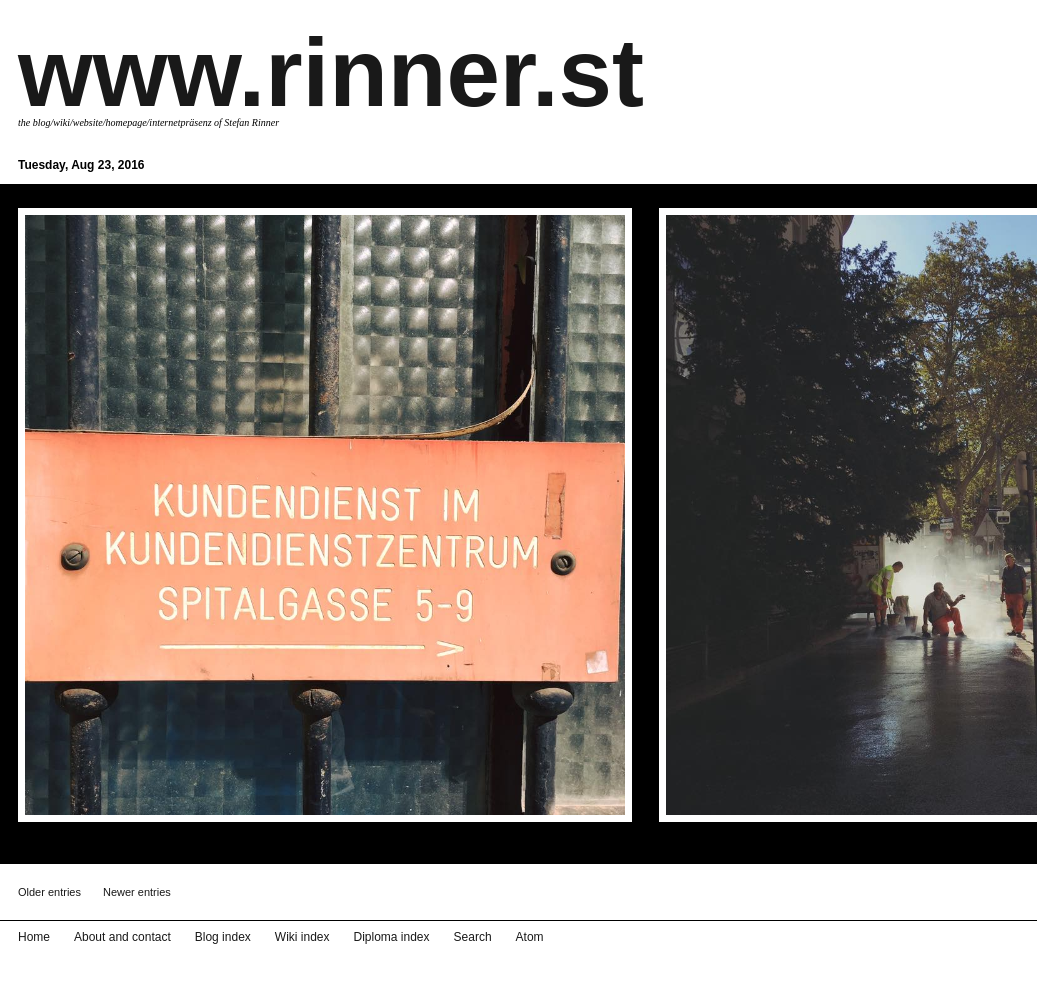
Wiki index (302, 937)
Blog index (223, 937)
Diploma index (392, 937)
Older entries (49, 892)
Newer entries (137, 892)
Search (473, 937)
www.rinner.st (331, 72)
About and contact (122, 937)
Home (34, 937)
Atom (530, 937)
